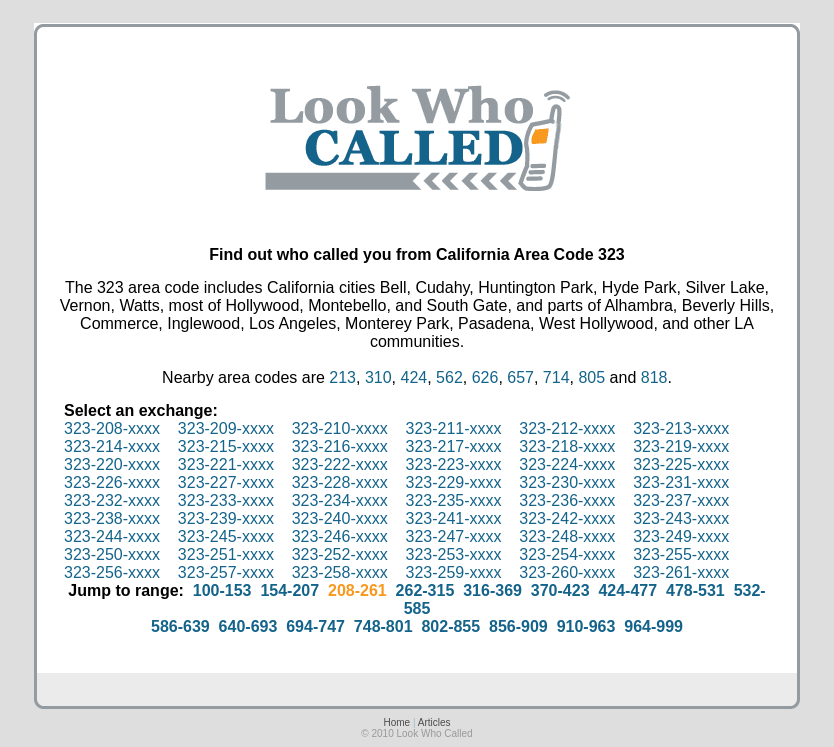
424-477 (627, 590)
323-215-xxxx (226, 446)
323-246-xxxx (340, 536)
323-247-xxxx (453, 536)
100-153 (222, 590)
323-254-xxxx (567, 554)
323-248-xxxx (567, 536)
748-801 (383, 626)
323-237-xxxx (681, 500)
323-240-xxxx (340, 518)
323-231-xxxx (681, 482)
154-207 (289, 590)
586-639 (180, 626)
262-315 (425, 590)
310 (378, 377)
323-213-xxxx (681, 428)
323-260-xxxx (567, 572)
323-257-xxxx (226, 572)
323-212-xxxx (567, 428)
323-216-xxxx (340, 446)
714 (556, 377)
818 (654, 377)
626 (485, 377)
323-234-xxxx (340, 500)
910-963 (586, 626)
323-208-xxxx (112, 428)
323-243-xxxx (681, 518)
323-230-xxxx (567, 482)
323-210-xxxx (340, 428)
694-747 (315, 626)
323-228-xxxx (340, 482)
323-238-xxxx (112, 518)
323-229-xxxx (453, 482)
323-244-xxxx (112, 536)
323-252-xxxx (340, 554)
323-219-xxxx (681, 446)
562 (449, 377)
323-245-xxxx (226, 536)
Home (396, 722)
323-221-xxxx (226, 464)
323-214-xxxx (112, 446)
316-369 (492, 590)
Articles (434, 722)
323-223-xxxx (453, 464)
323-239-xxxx (226, 518)
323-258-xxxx (340, 572)
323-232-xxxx (112, 500)
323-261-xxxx (681, 572)
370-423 (560, 590)
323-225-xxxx (681, 464)
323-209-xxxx (226, 428)
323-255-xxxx (681, 554)
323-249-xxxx (681, 536)
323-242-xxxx (567, 518)
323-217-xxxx (453, 446)
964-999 (653, 626)
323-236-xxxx (567, 500)
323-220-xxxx (112, 464)
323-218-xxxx (567, 446)
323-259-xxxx (453, 572)
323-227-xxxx (226, 482)
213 (342, 377)
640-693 (248, 626)
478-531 (695, 590)
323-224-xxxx (567, 464)
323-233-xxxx (226, 500)
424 (413, 377)
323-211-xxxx (453, 428)
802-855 (450, 626)
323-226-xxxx (112, 482)
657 (520, 377)
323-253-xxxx (453, 554)
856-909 (518, 626)
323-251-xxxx (226, 554)
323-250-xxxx (112, 554)
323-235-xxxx (453, 500)
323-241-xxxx (453, 518)
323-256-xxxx (112, 572)
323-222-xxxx (340, 464)
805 (591, 377)
